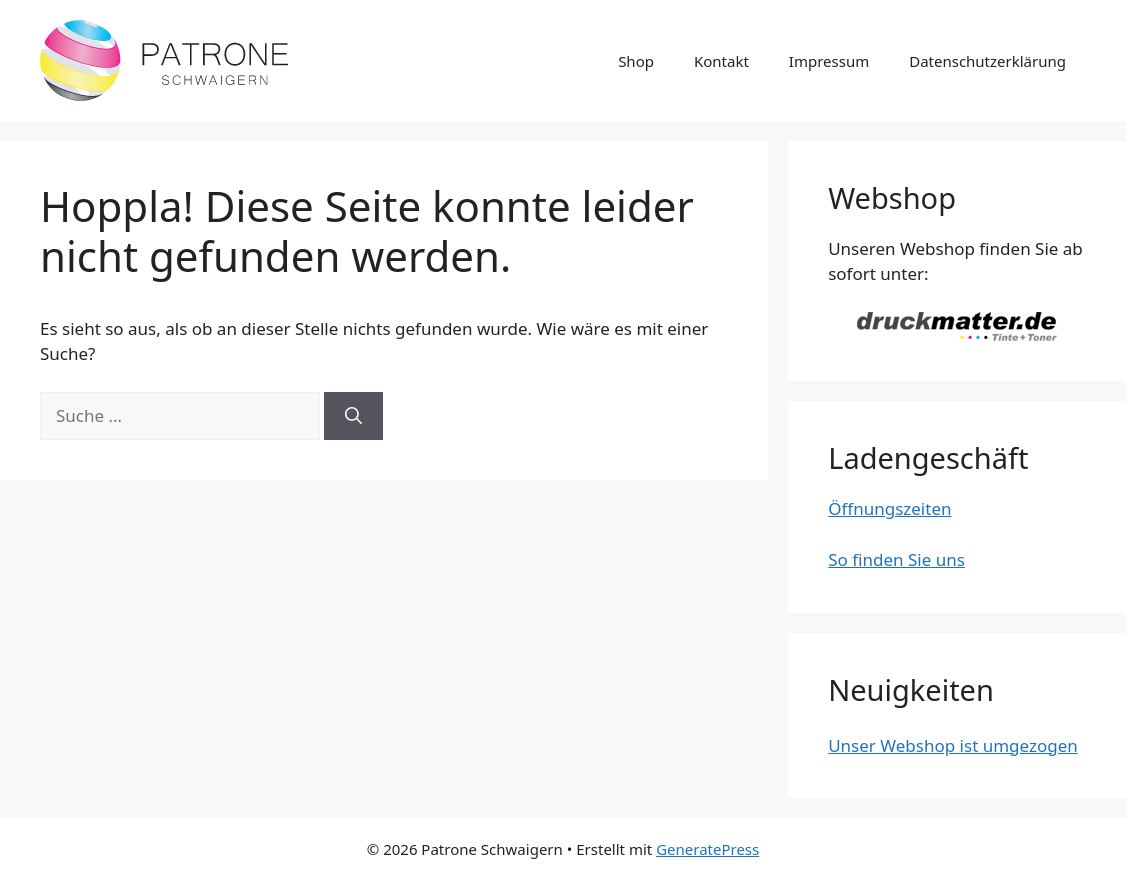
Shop (636, 61)
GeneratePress (707, 849)
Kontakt (721, 61)
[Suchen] (353, 416)
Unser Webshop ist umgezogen (953, 745)
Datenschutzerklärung (987, 61)
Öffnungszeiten (889, 508)
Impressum (829, 61)
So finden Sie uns (896, 559)
